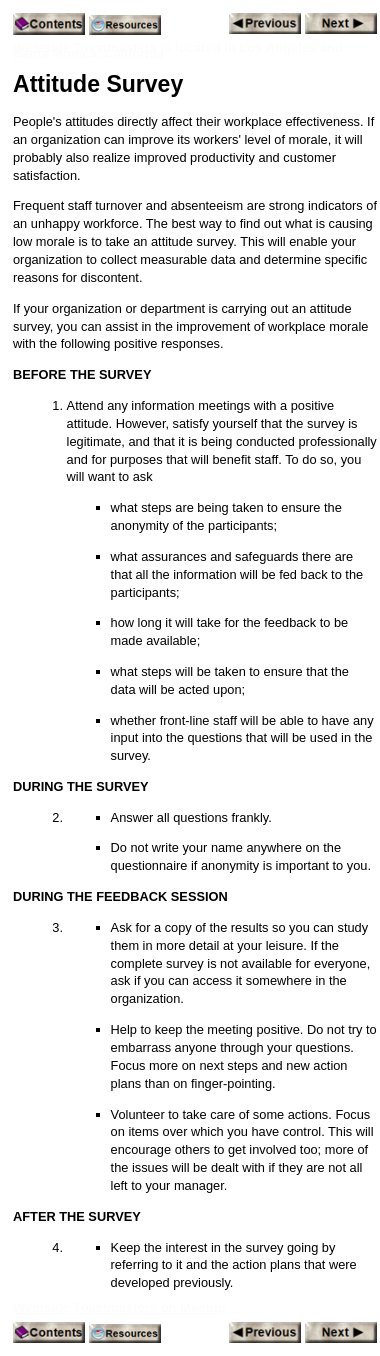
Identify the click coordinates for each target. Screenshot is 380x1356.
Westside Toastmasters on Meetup (119, 1307)
